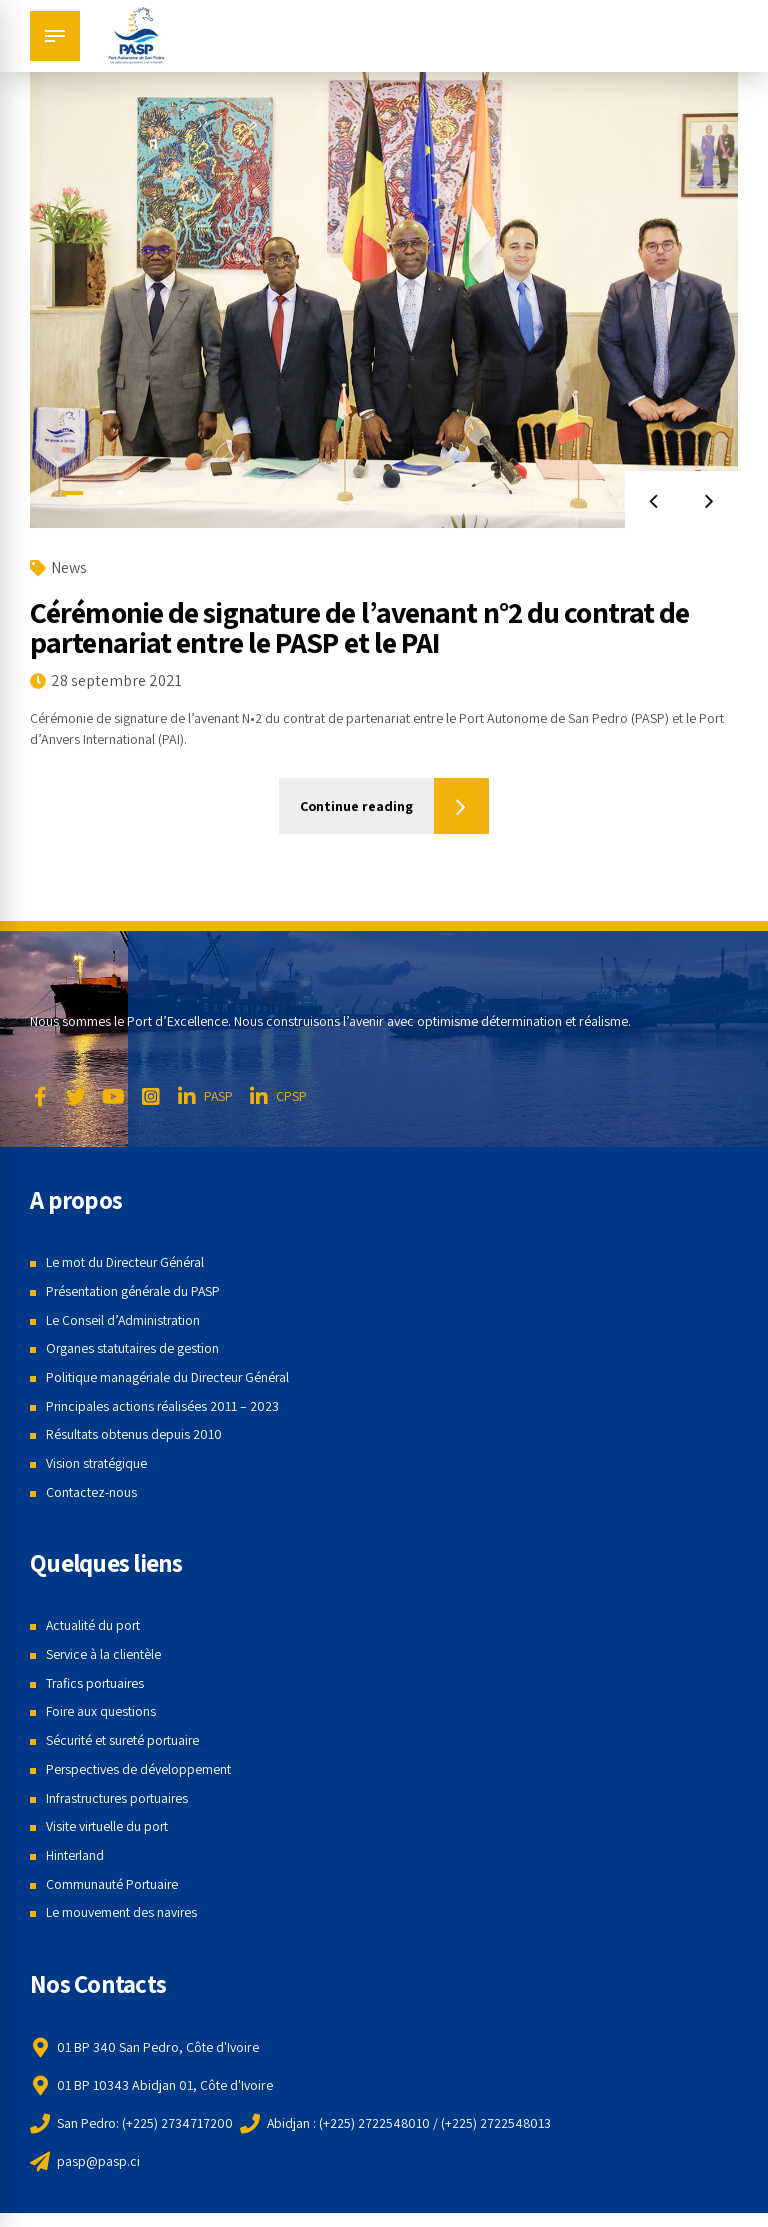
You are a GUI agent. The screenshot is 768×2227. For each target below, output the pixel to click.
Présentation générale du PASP (134, 1291)
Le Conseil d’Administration (124, 1320)
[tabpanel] (384, 293)
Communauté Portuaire (113, 1884)
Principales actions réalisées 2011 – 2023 (163, 1406)
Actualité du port (94, 1625)
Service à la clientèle (104, 1654)
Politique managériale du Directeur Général (170, 1377)
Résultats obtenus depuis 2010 (134, 1434)
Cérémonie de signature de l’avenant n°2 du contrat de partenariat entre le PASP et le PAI (359, 627)
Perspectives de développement (139, 1769)
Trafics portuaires (96, 1683)
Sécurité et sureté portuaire (124, 1740)
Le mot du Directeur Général (127, 1262)
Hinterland (75, 1855)
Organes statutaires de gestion (133, 1348)
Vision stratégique (97, 1463)
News (69, 567)
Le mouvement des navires (122, 1912)
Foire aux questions (101, 1712)
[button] (652, 500)
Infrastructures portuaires (119, 1798)
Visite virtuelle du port (108, 1826)
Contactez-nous (91, 1492)
